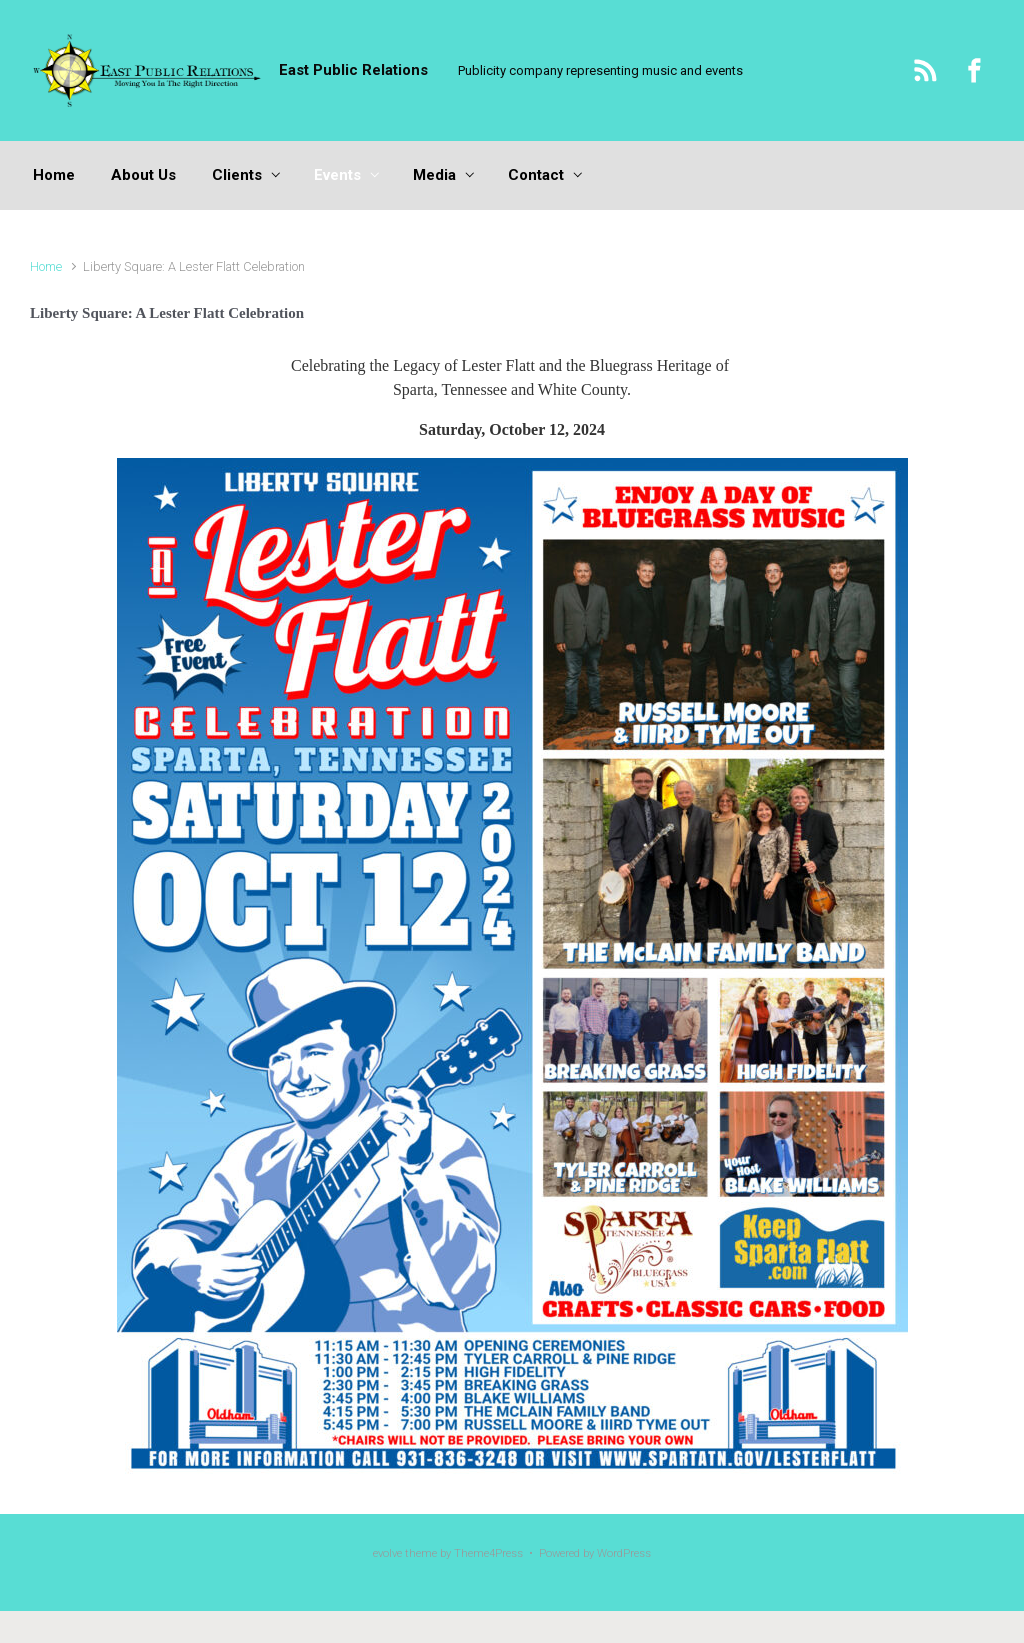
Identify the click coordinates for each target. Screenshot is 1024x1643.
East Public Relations (353, 70)
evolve (387, 1553)
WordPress (624, 1553)
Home (46, 266)
